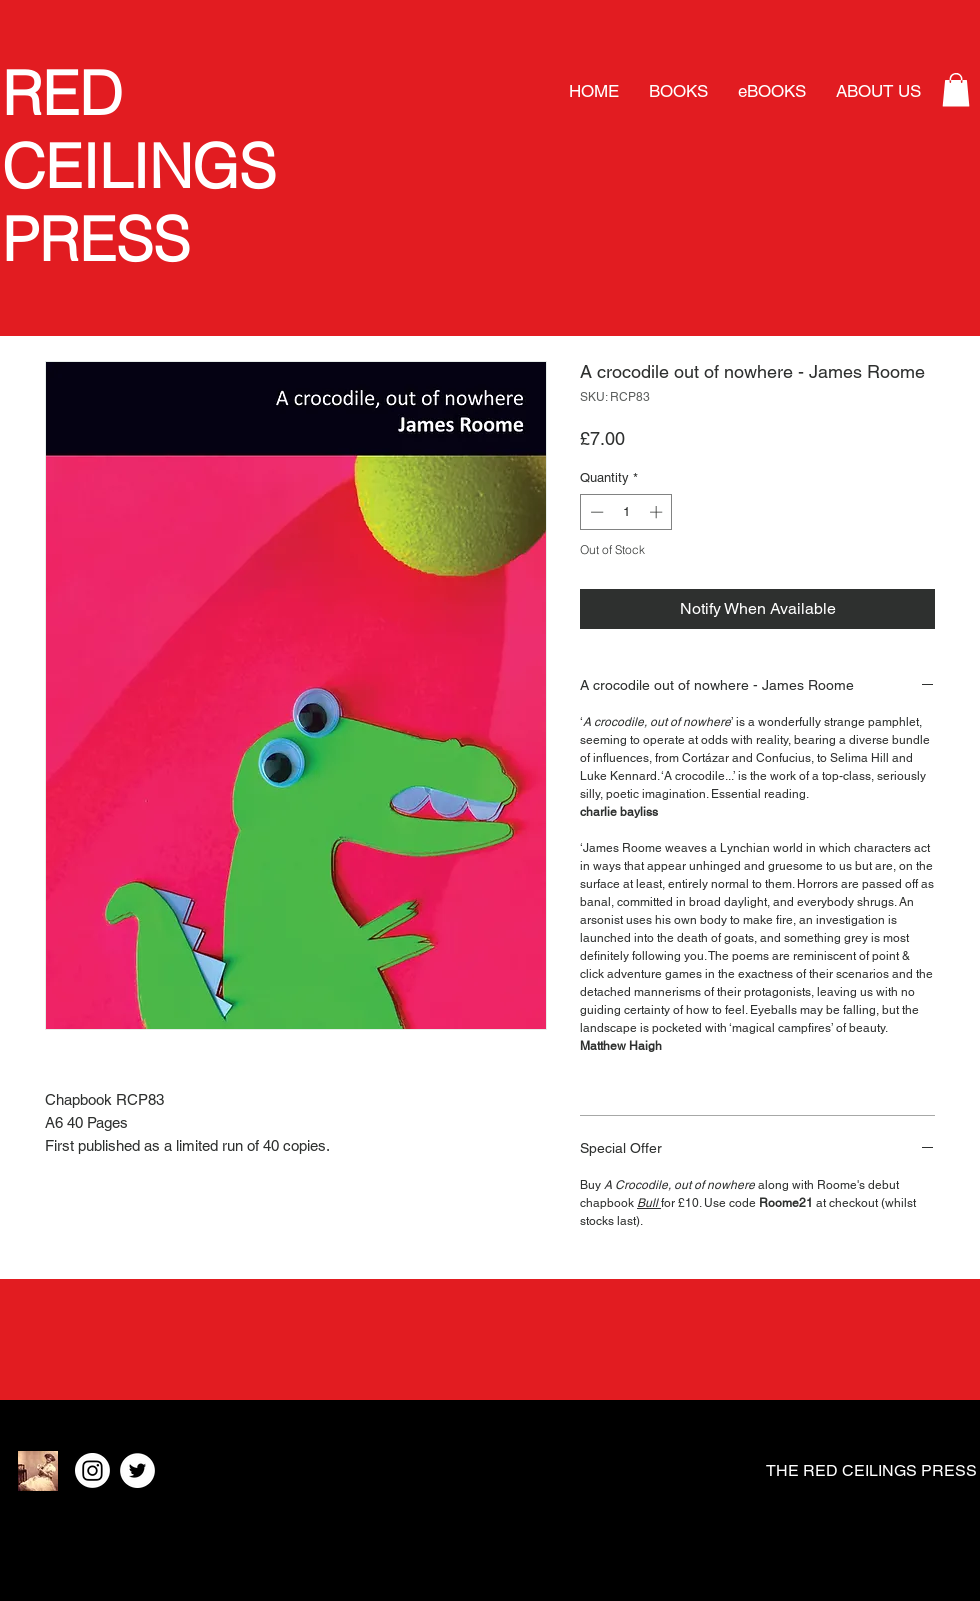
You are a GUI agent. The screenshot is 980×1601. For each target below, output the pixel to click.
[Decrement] (595, 512)
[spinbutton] (626, 512)
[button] (956, 89)
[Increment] (658, 512)
